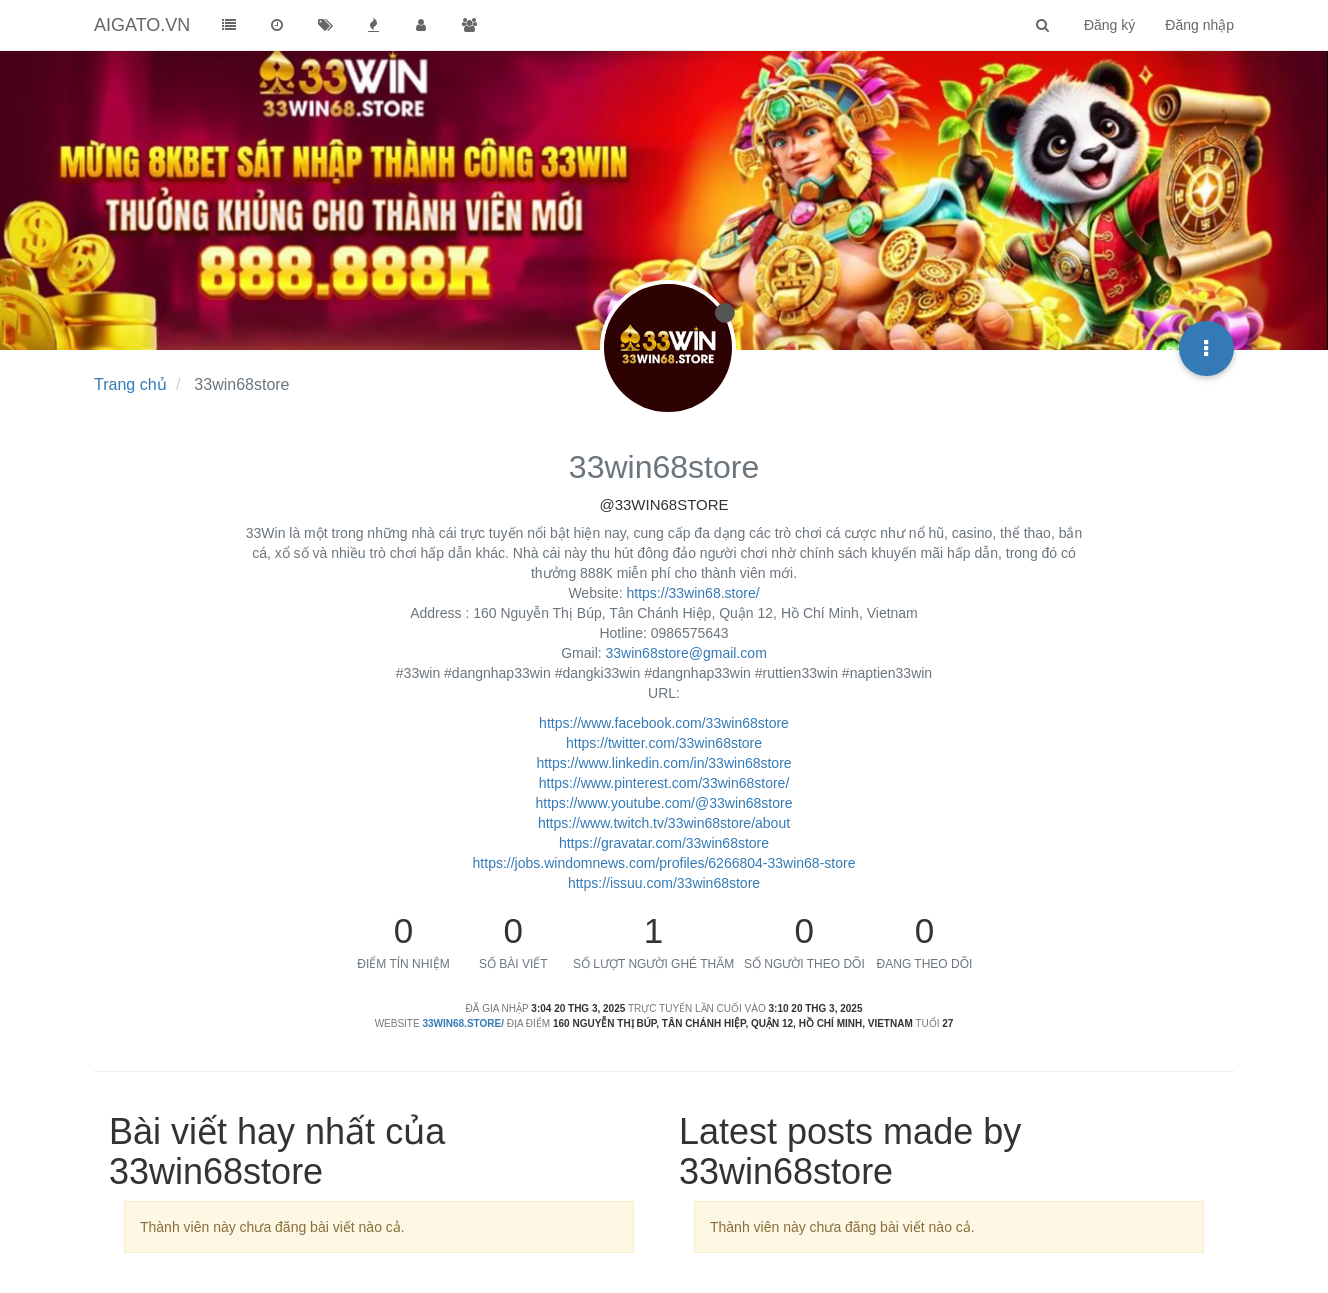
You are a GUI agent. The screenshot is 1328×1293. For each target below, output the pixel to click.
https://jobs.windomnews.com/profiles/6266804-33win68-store (664, 863)
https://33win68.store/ (693, 593)
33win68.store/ (463, 1023)
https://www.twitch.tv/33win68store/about (664, 823)
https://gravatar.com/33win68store (664, 843)
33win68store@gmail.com (686, 653)
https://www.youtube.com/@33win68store (663, 803)
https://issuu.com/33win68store (664, 883)
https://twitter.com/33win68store (664, 743)
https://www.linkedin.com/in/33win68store (663, 763)
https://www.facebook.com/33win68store (664, 723)
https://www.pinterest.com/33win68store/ (664, 783)
